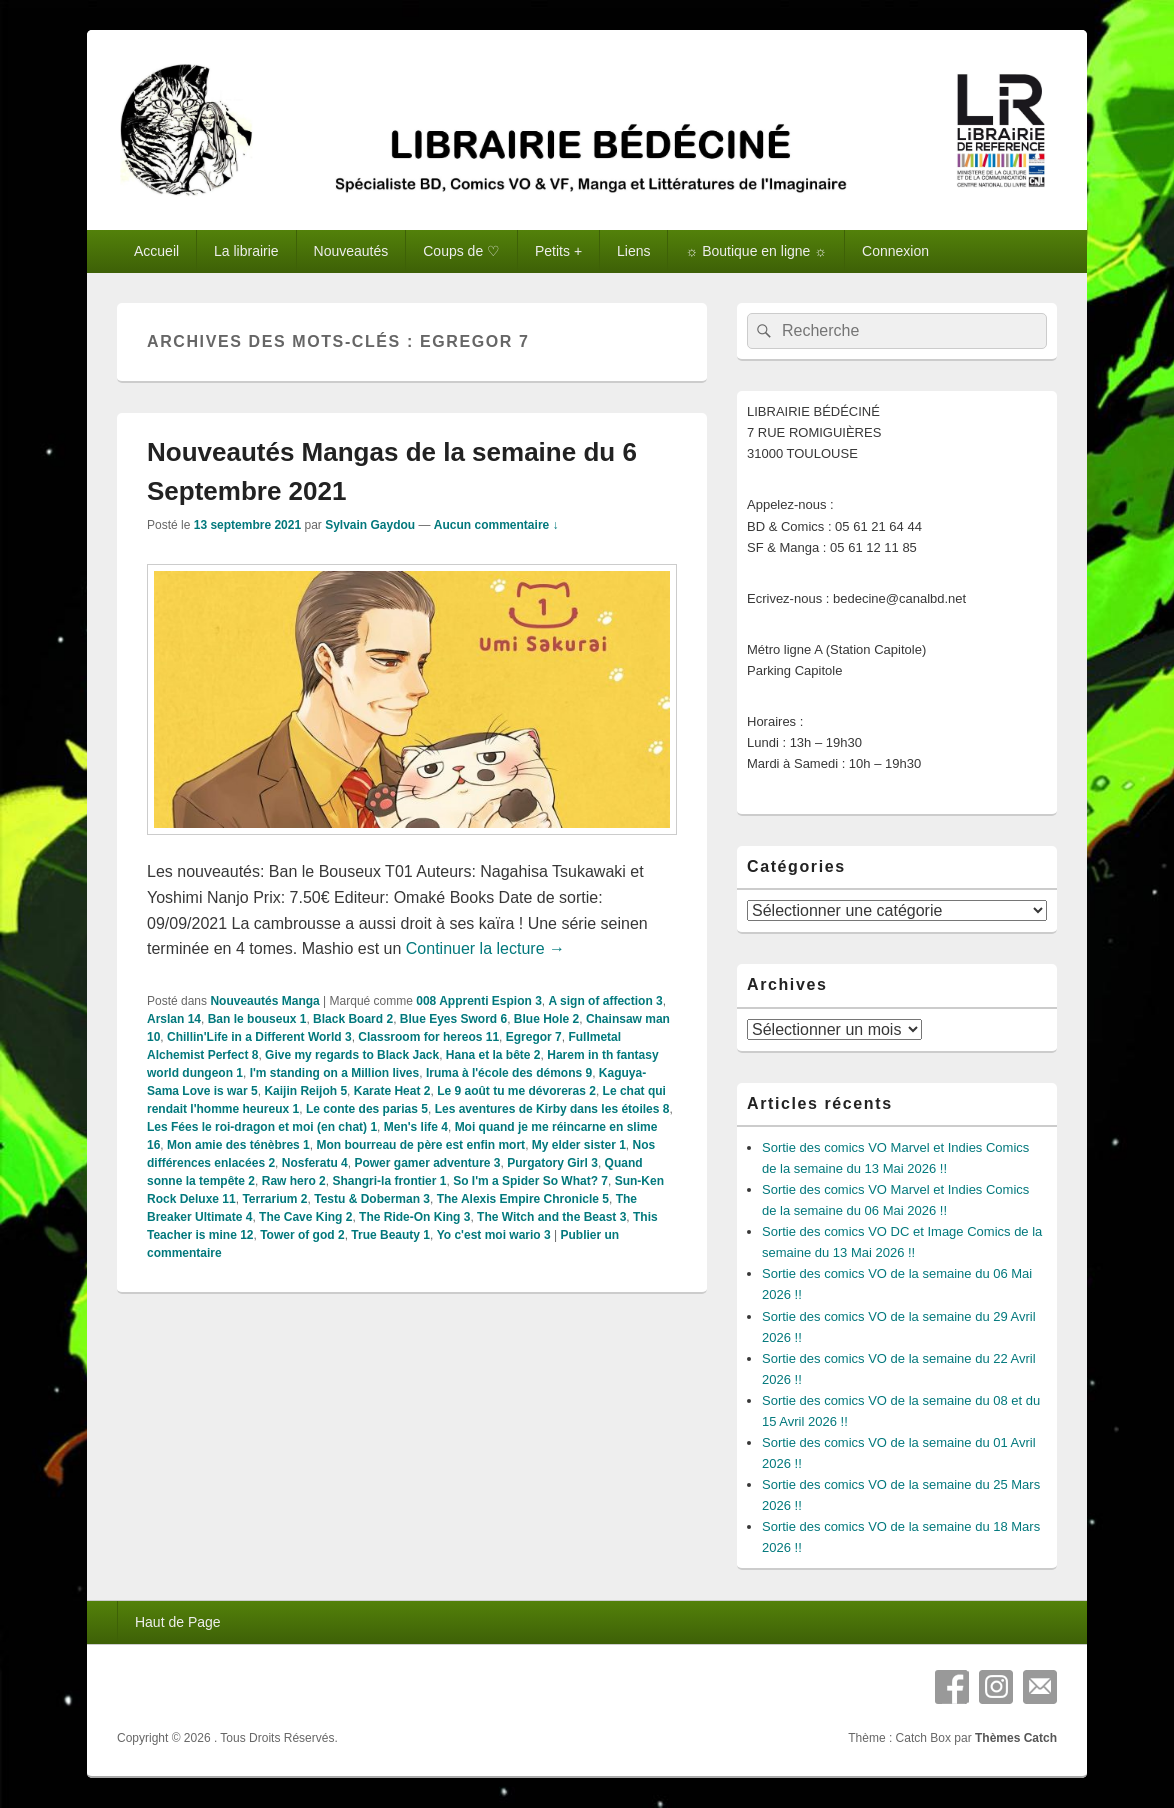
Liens (633, 251)
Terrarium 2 (274, 1199)
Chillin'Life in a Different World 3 (259, 1037)
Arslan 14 (174, 1019)
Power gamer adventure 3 (427, 1163)
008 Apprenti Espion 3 (479, 1001)
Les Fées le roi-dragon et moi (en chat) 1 (262, 1127)
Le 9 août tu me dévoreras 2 (516, 1091)
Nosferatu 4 (315, 1163)
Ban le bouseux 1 (257, 1019)
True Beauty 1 (390, 1235)
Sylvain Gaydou (370, 525)
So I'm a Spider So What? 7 (530, 1181)
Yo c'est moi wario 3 (494, 1235)
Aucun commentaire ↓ (496, 525)
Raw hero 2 (294, 1181)
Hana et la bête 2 (493, 1055)
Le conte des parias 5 (367, 1109)
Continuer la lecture (485, 948)
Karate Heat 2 (392, 1091)
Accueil (156, 251)
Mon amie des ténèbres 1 (238, 1145)
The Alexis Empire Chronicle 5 (523, 1199)
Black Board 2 (353, 1019)
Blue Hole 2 (546, 1019)
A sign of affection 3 (606, 1001)
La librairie (246, 251)
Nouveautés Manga (264, 1001)
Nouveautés (351, 251)
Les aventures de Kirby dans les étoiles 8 (552, 1109)
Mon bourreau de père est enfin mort (420, 1145)
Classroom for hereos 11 (428, 1037)
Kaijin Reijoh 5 (305, 1091)
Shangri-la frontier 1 (389, 1181)
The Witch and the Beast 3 (551, 1217)
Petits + (558, 251)
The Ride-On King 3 (414, 1217)
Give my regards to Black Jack (352, 1055)
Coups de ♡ (461, 251)
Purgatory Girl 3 (552, 1163)
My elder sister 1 (579, 1145)
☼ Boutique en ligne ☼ (756, 251)
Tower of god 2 (302, 1235)
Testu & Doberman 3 (372, 1199)
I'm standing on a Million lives (335, 1073)
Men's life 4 (416, 1127)
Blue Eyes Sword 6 (453, 1019)
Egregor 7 (534, 1037)
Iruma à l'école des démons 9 (509, 1073)
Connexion (895, 251)
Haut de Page (178, 1622)
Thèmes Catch (1016, 1738)
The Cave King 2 (305, 1217)
